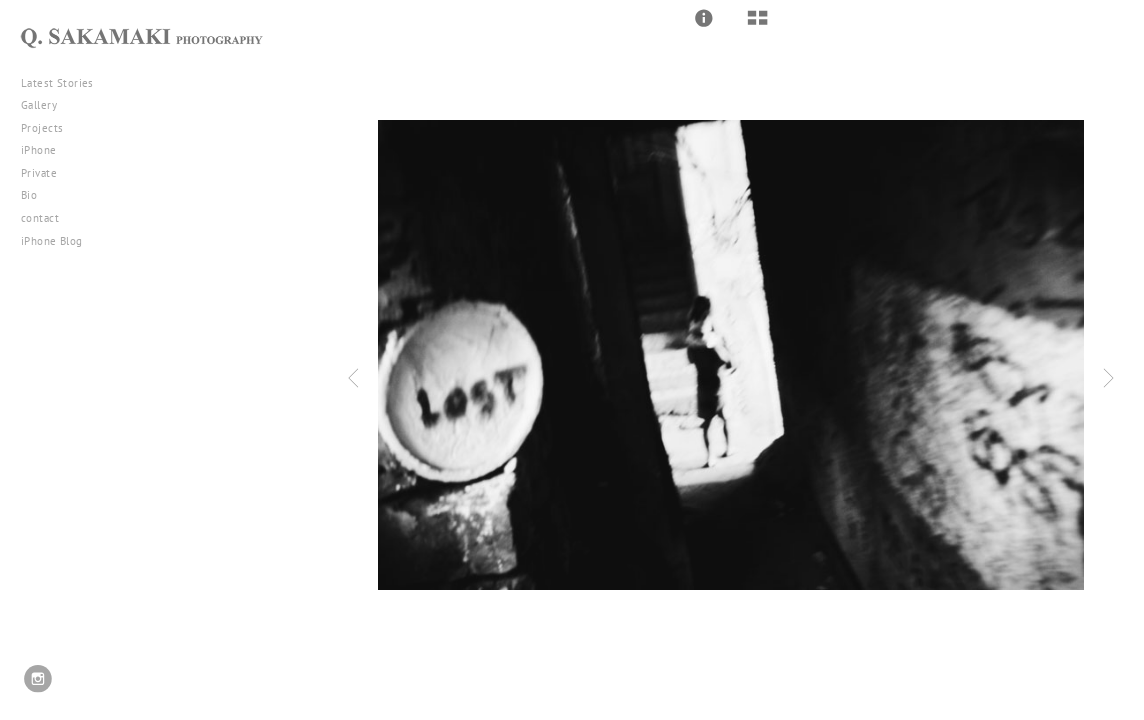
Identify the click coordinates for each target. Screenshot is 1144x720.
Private (39, 173)
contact (40, 218)
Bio (29, 195)
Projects (49, 128)
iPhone (46, 150)
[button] (704, 18)
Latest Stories (65, 83)
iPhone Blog (52, 241)
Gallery (46, 105)
